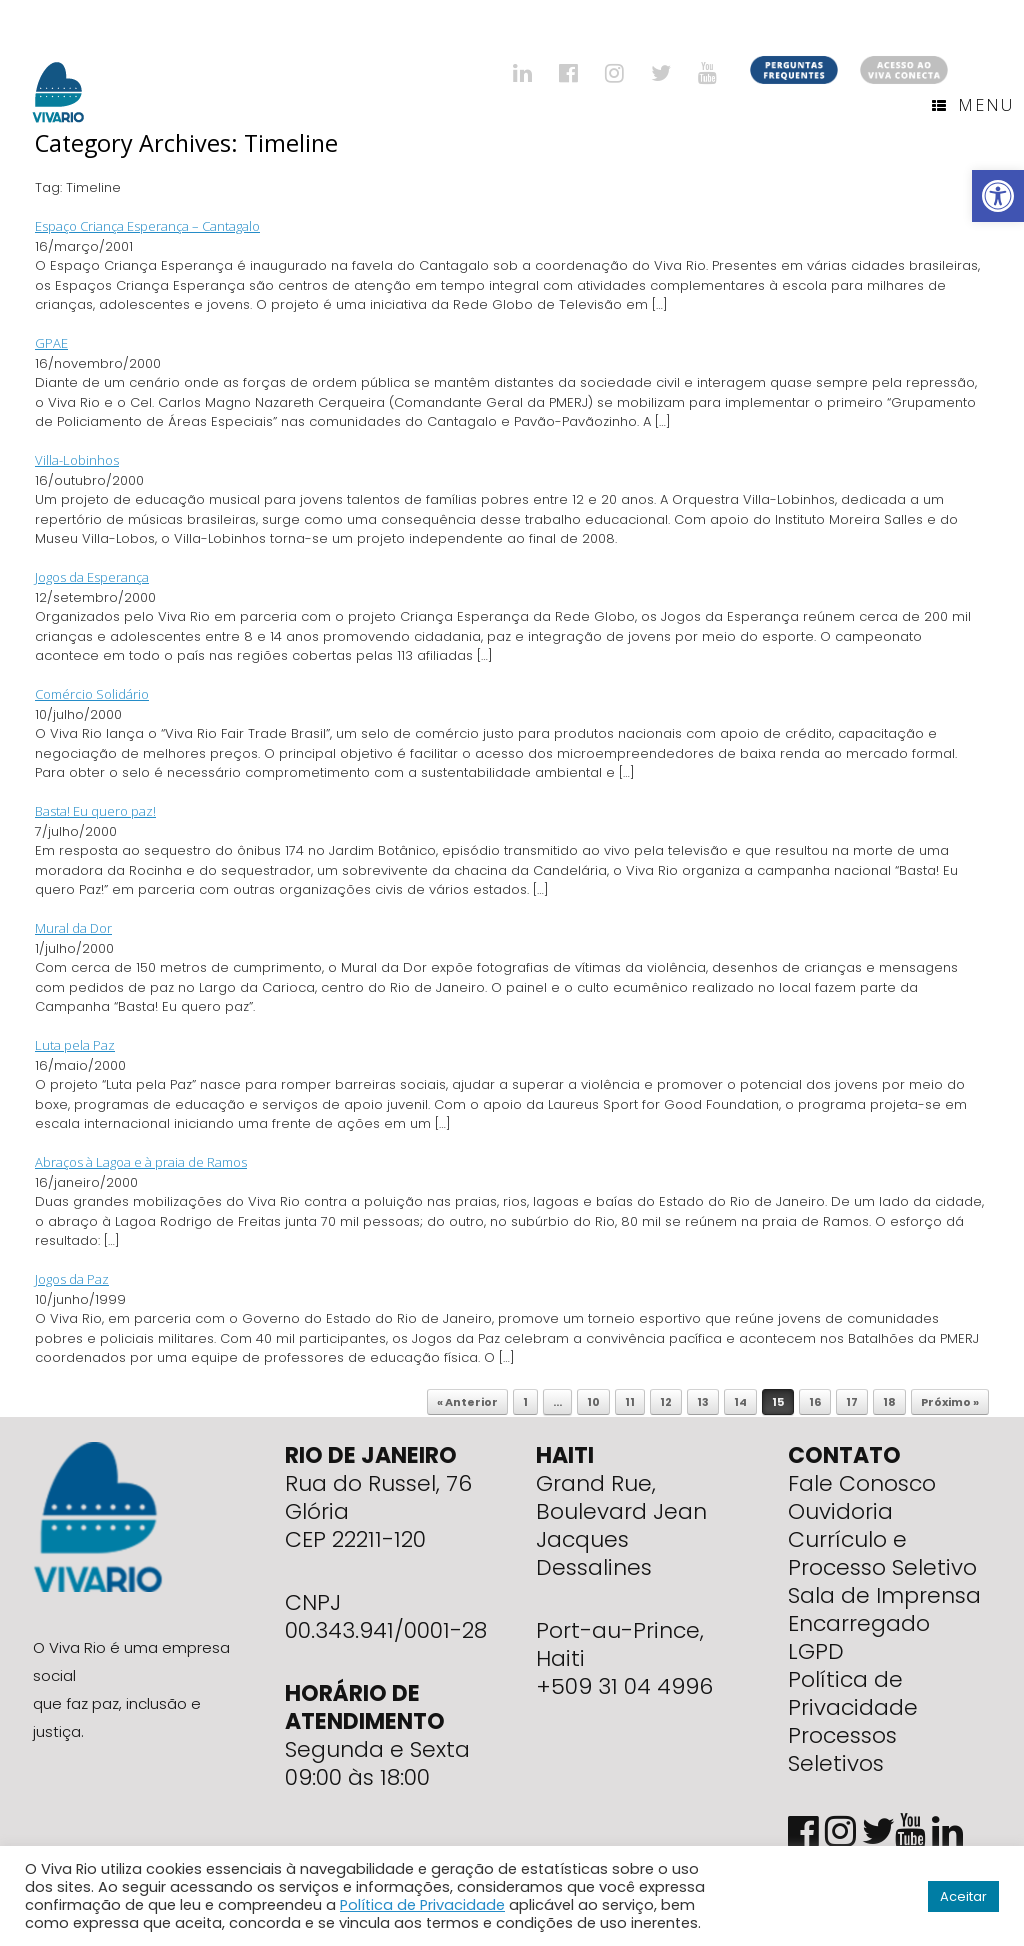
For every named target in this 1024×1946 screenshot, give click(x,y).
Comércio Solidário (92, 694)
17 (852, 1402)
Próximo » (950, 1402)
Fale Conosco (862, 1483)
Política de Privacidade (853, 1693)
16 (815, 1402)
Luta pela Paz (75, 1045)
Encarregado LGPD (859, 1637)
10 (593, 1402)
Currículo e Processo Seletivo (882, 1553)
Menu (973, 105)
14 (740, 1402)
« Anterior (467, 1402)
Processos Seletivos (842, 1749)
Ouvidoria (840, 1511)
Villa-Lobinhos (77, 460)
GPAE (51, 343)
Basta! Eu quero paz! (95, 811)
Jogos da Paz (72, 1279)
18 (889, 1402)
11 (630, 1402)
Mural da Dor (73, 928)
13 (703, 1402)
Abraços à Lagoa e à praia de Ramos (141, 1162)
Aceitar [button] (963, 1896)
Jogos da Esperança (92, 577)
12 (666, 1402)
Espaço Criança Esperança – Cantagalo (147, 226)
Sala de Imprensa (884, 1595)
